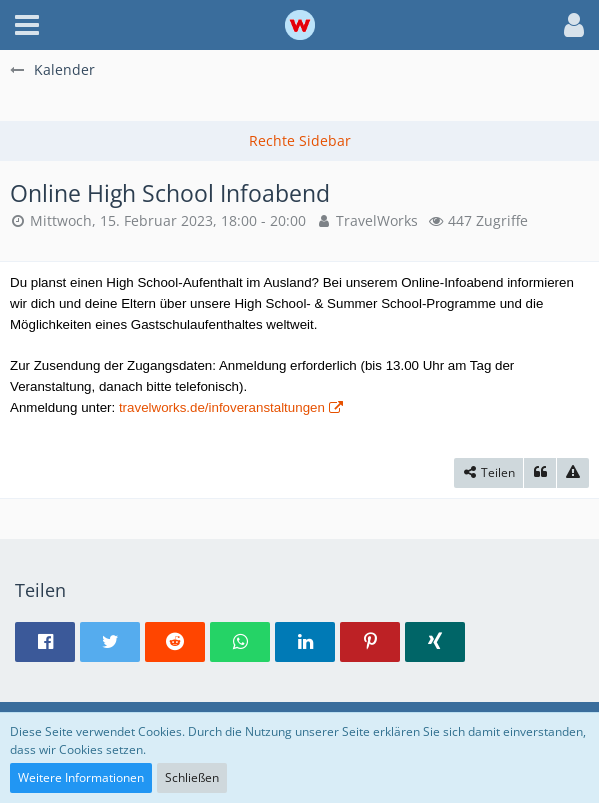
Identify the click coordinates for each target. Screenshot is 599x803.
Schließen (192, 777)
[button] (27, 25)
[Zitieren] (540, 473)
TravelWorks (377, 220)
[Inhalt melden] (573, 473)
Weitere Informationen (81, 777)
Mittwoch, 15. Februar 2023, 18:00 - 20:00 (168, 220)
